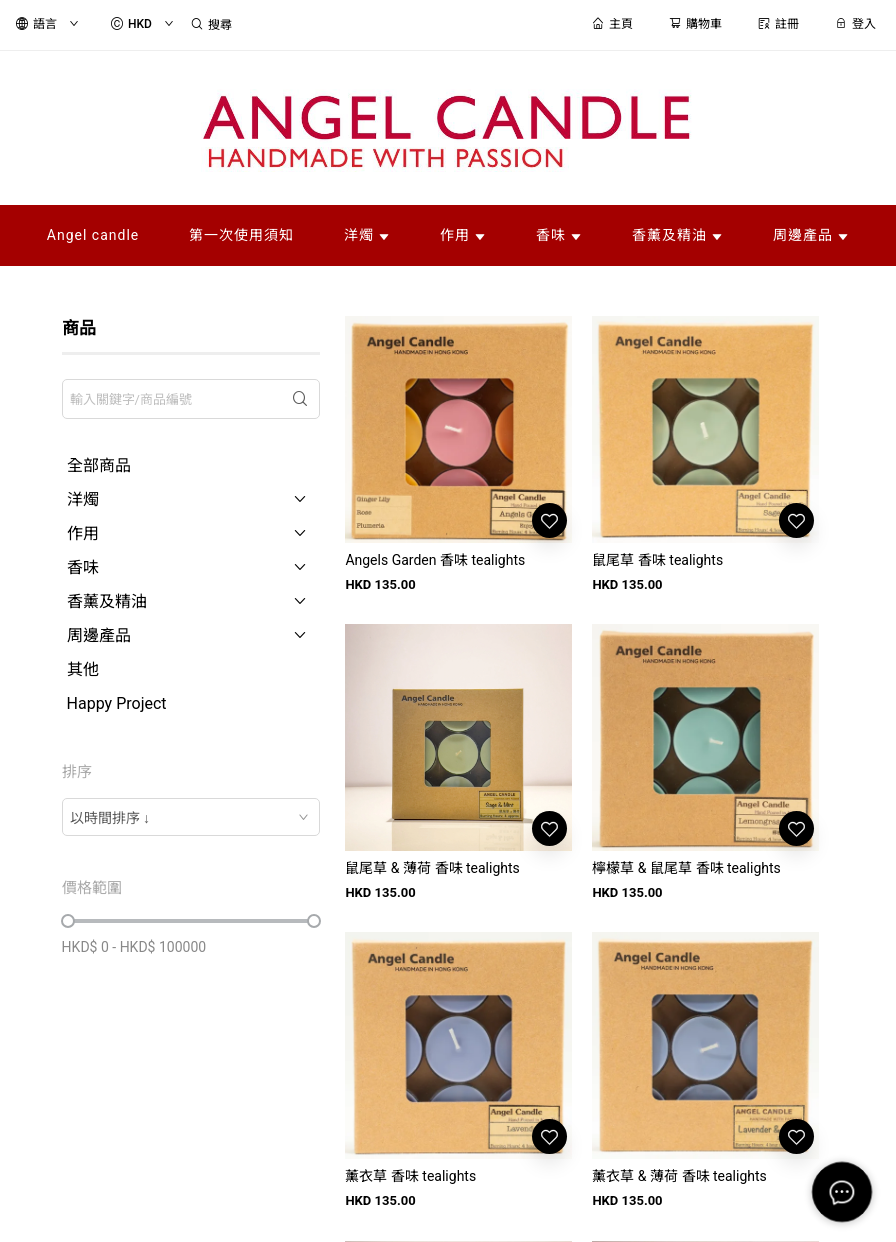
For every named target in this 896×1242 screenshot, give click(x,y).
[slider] (68, 921)
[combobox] (191, 817)
